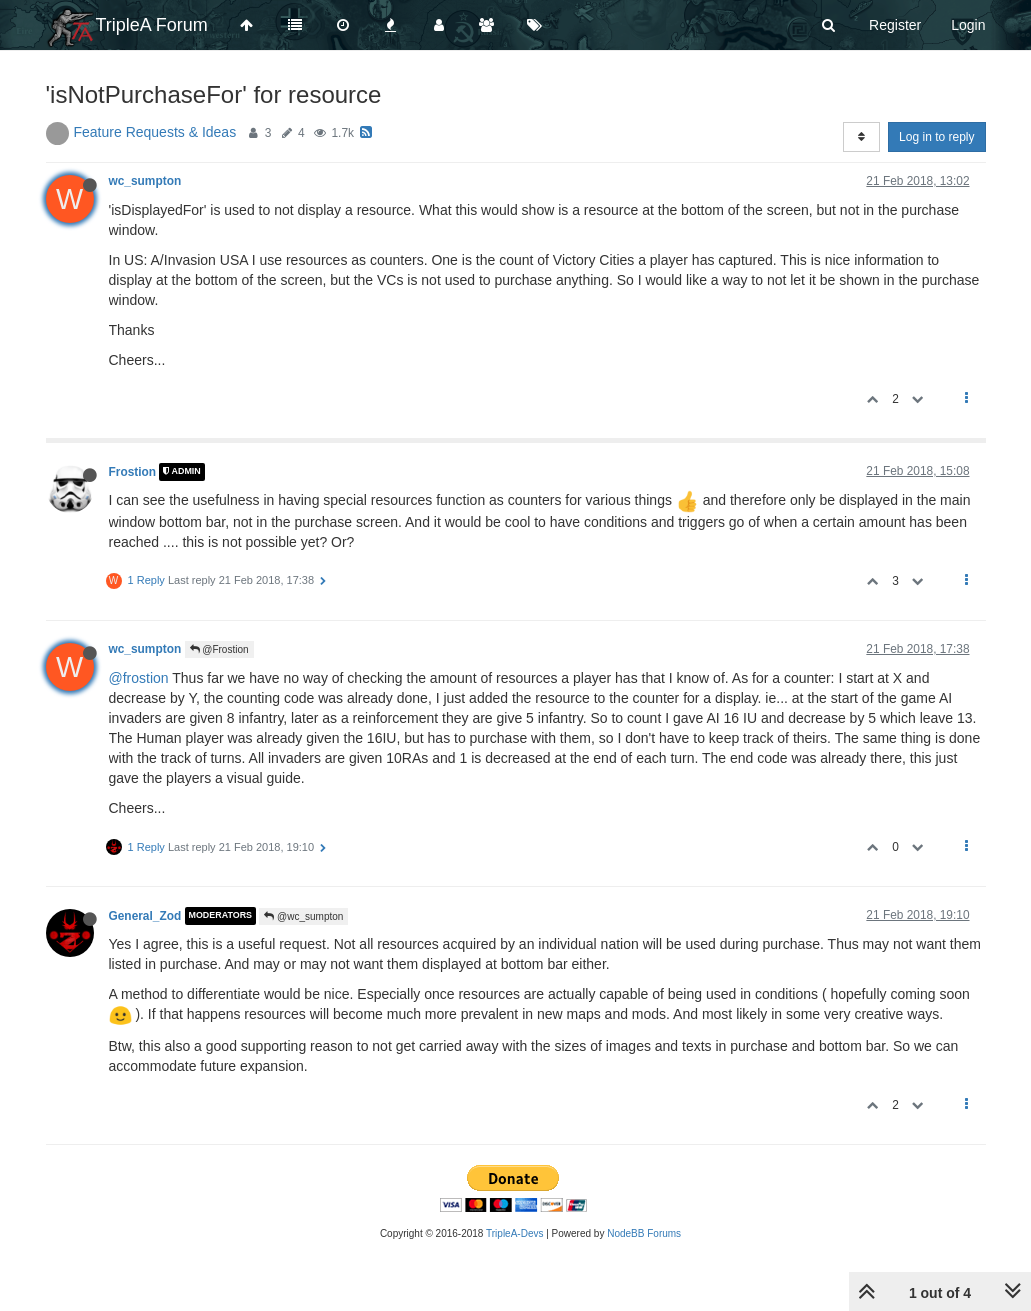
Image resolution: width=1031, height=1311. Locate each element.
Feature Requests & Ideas (155, 132)
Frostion (133, 472)
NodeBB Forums (644, 1233)
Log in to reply (936, 137)
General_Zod (145, 916)
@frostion (139, 678)
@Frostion (219, 649)
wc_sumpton (145, 181)
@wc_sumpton (303, 916)
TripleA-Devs (514, 1233)
